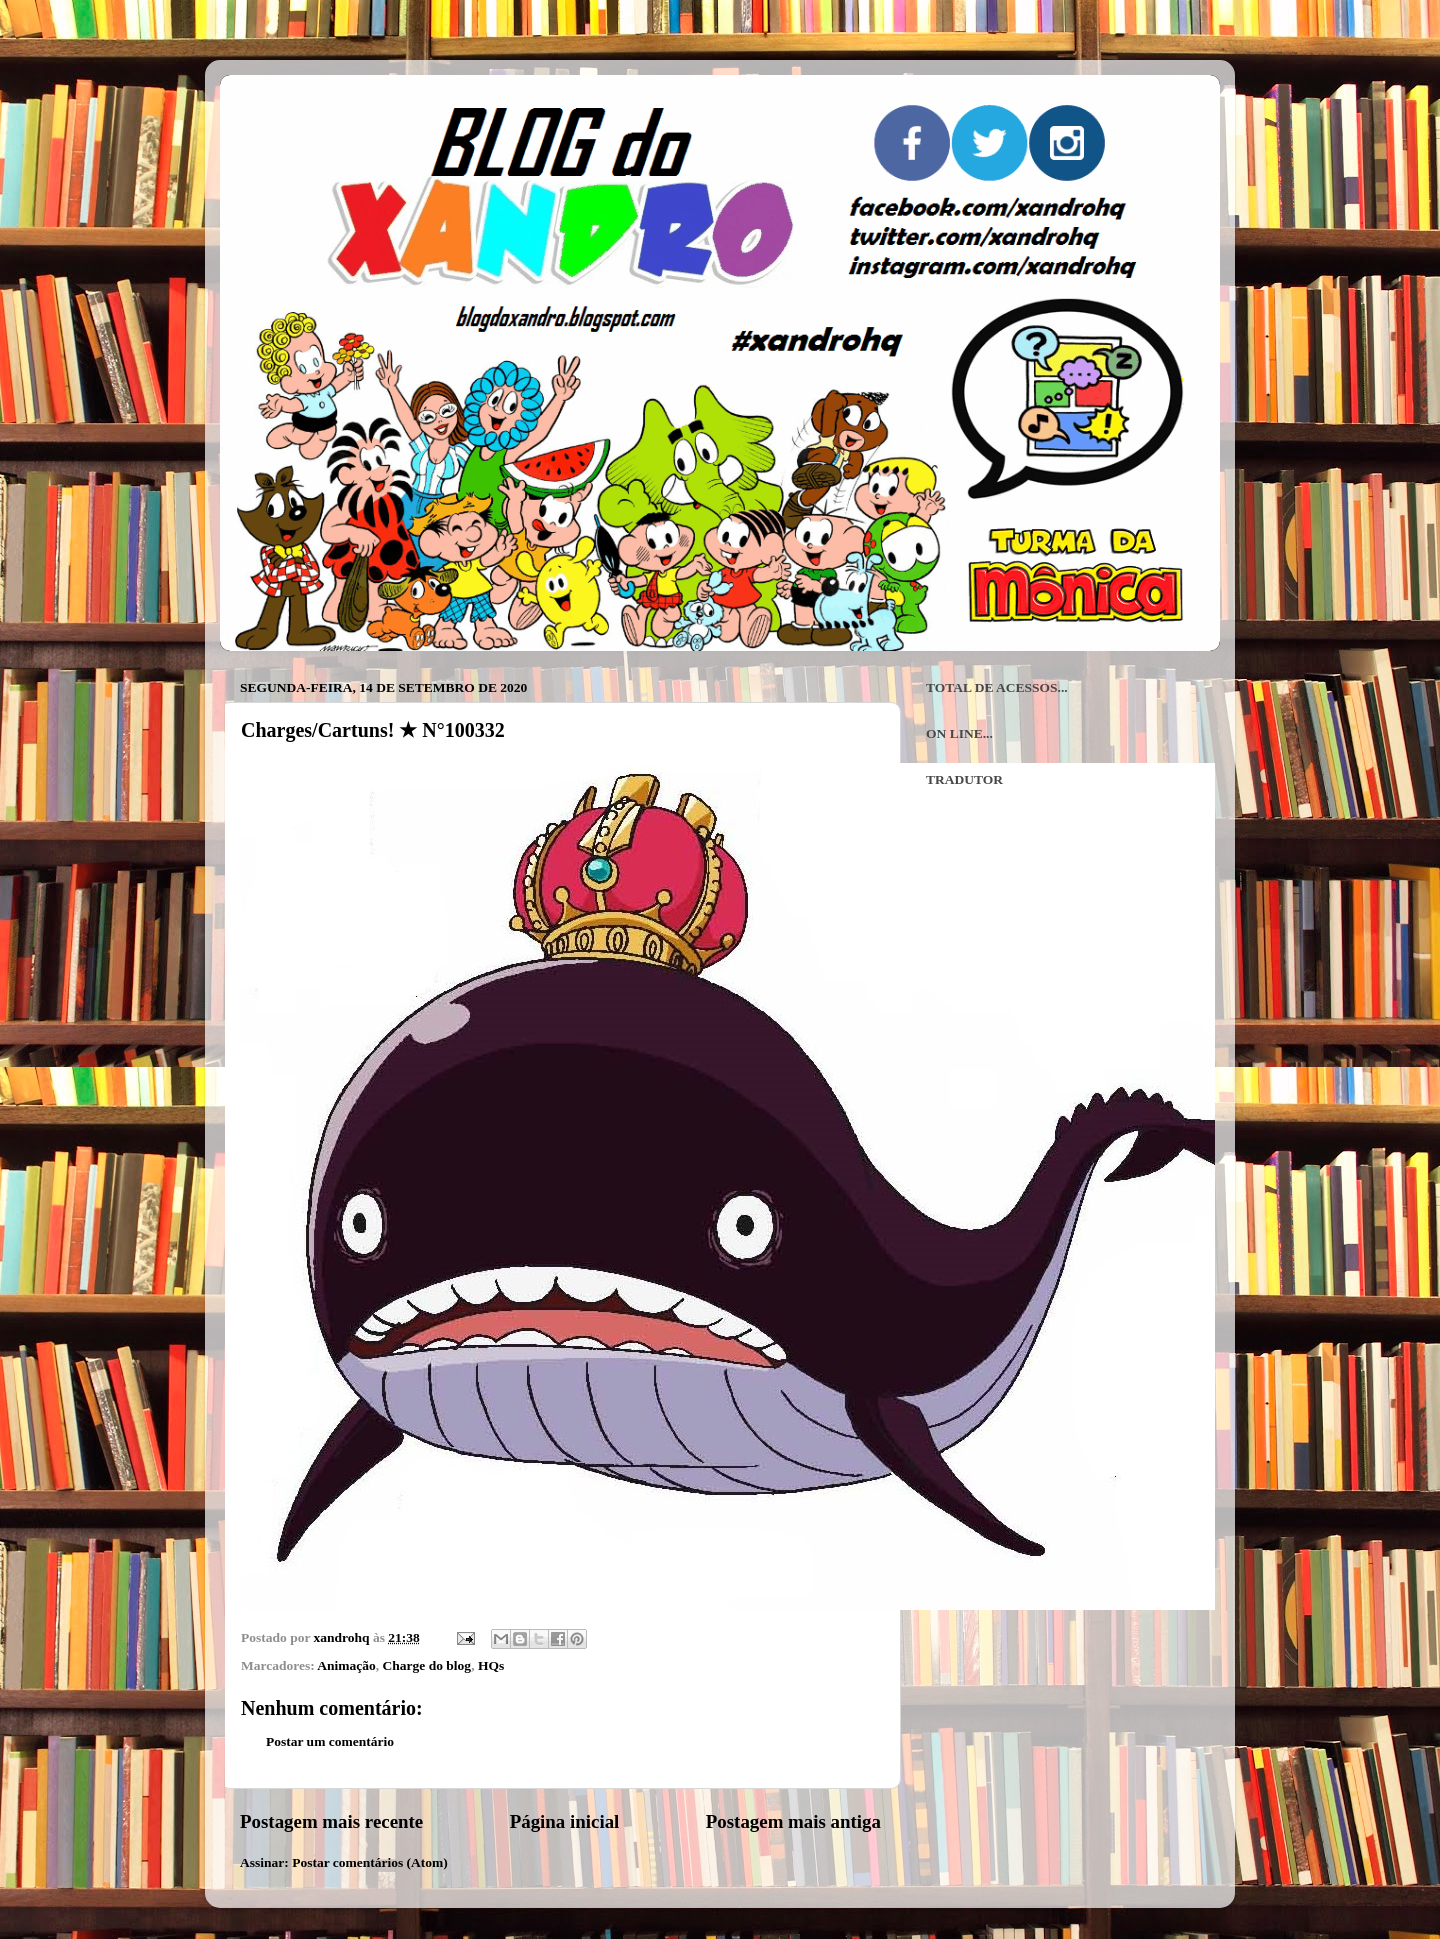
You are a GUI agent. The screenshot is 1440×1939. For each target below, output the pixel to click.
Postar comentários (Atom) (370, 1862)
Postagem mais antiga (793, 1821)
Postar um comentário (330, 1741)
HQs (491, 1665)
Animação (346, 1665)
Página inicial (565, 1821)
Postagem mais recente (331, 1821)
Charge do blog (427, 1665)
